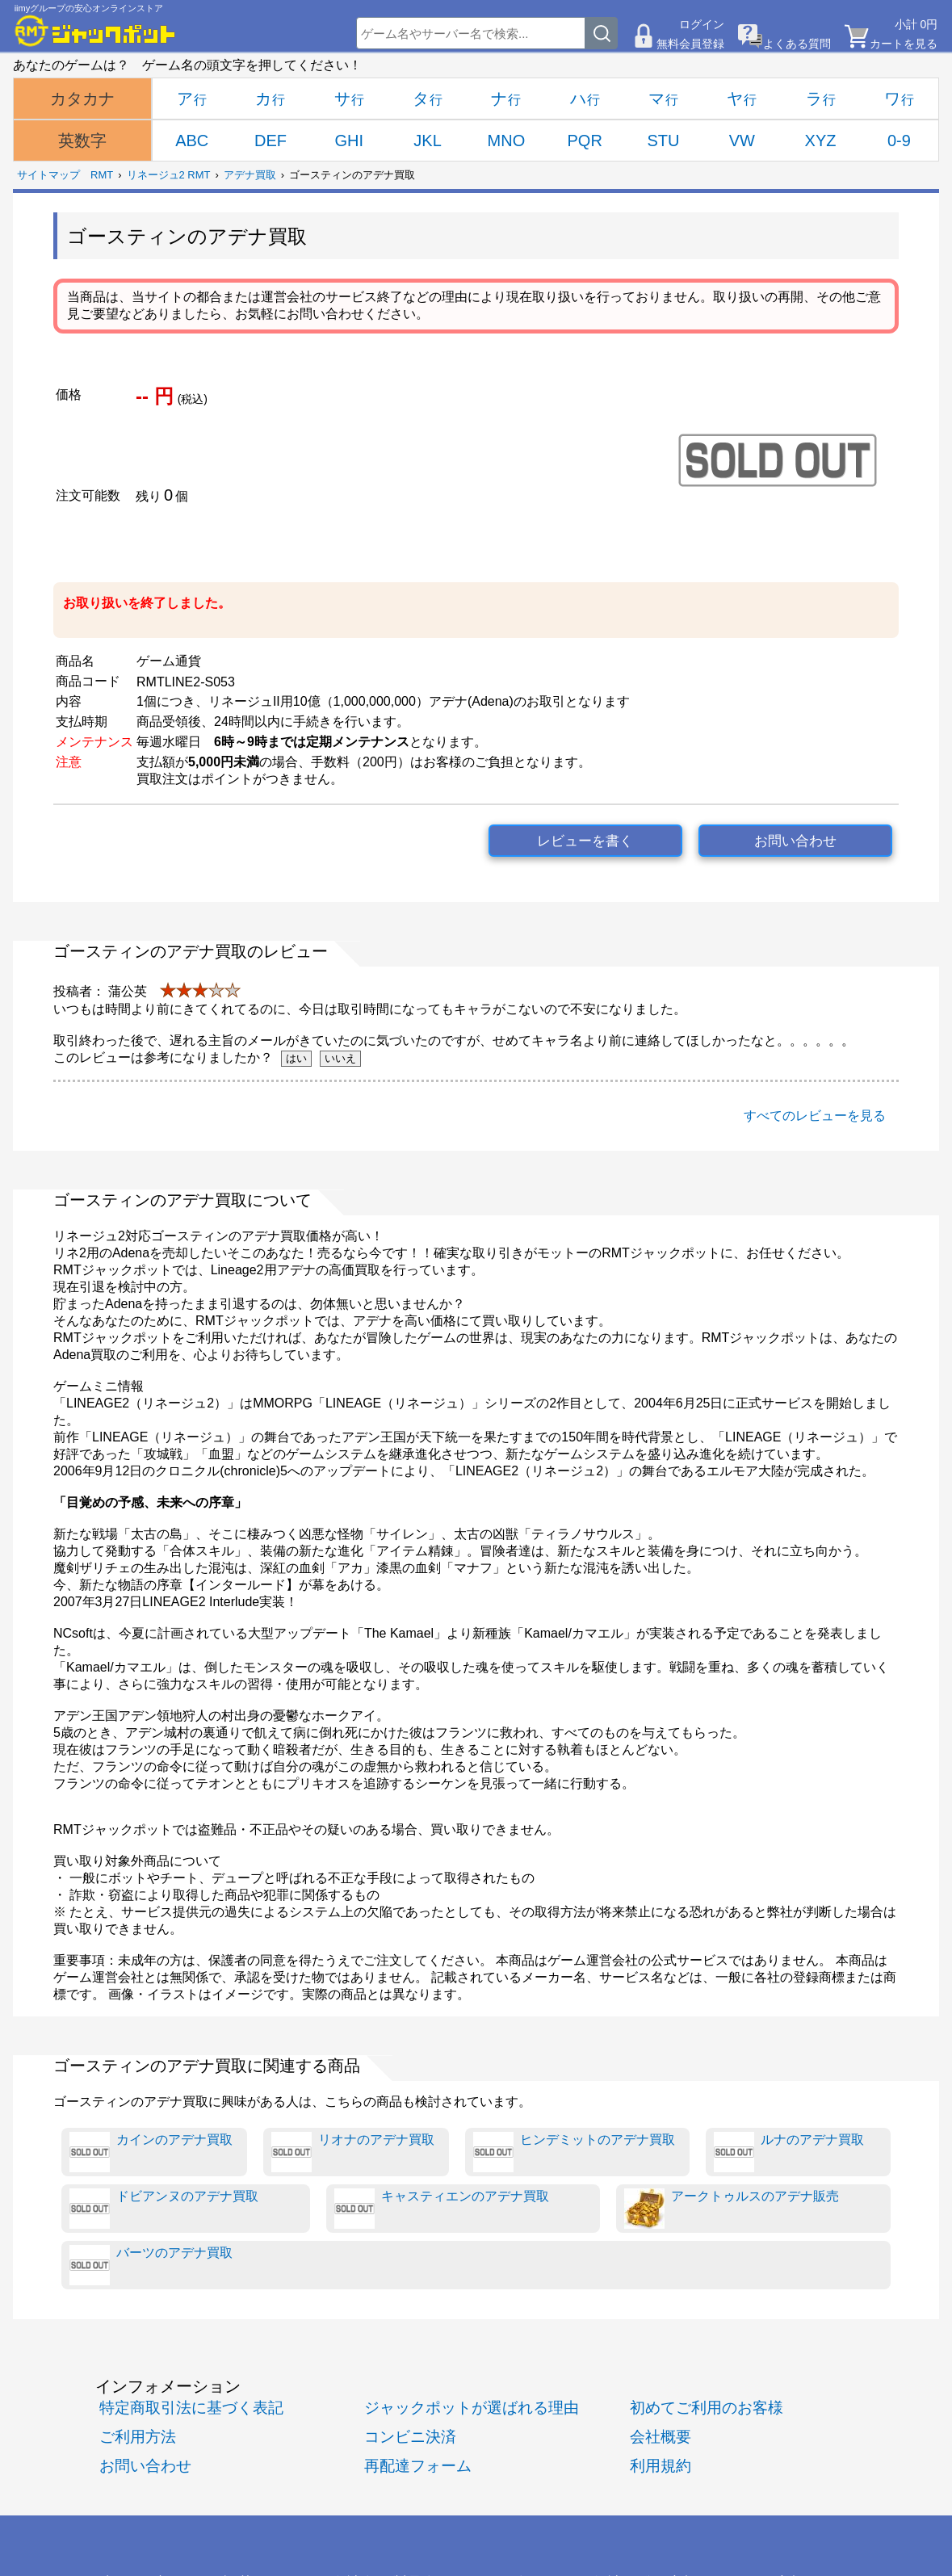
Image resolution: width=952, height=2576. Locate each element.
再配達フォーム (418, 2465)
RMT (101, 175)
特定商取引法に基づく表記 (191, 2407)
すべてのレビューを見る (815, 1115)
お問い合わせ (795, 841)
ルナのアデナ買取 (789, 2152)
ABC (191, 140)
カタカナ (82, 98)
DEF (270, 140)
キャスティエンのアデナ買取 (441, 2208)
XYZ (821, 140)
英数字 (82, 140)
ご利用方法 (137, 2436)
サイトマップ (48, 175)
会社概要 (660, 2436)
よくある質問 (797, 43)
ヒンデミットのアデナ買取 (574, 2152)
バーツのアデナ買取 (151, 2265)
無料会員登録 (690, 43)
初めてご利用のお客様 (706, 2407)
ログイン (701, 24)
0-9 (899, 140)
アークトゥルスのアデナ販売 (731, 2208)
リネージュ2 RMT (169, 175)
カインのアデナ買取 (151, 2152)
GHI (349, 140)
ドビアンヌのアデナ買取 (163, 2208)
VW (742, 140)
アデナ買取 (250, 175)
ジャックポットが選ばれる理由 (471, 2407)
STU (663, 140)
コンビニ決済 (410, 2436)
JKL (427, 140)
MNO (507, 140)
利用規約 (660, 2465)
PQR (585, 140)
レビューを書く (585, 841)
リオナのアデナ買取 (352, 2152)
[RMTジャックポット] (95, 31)
